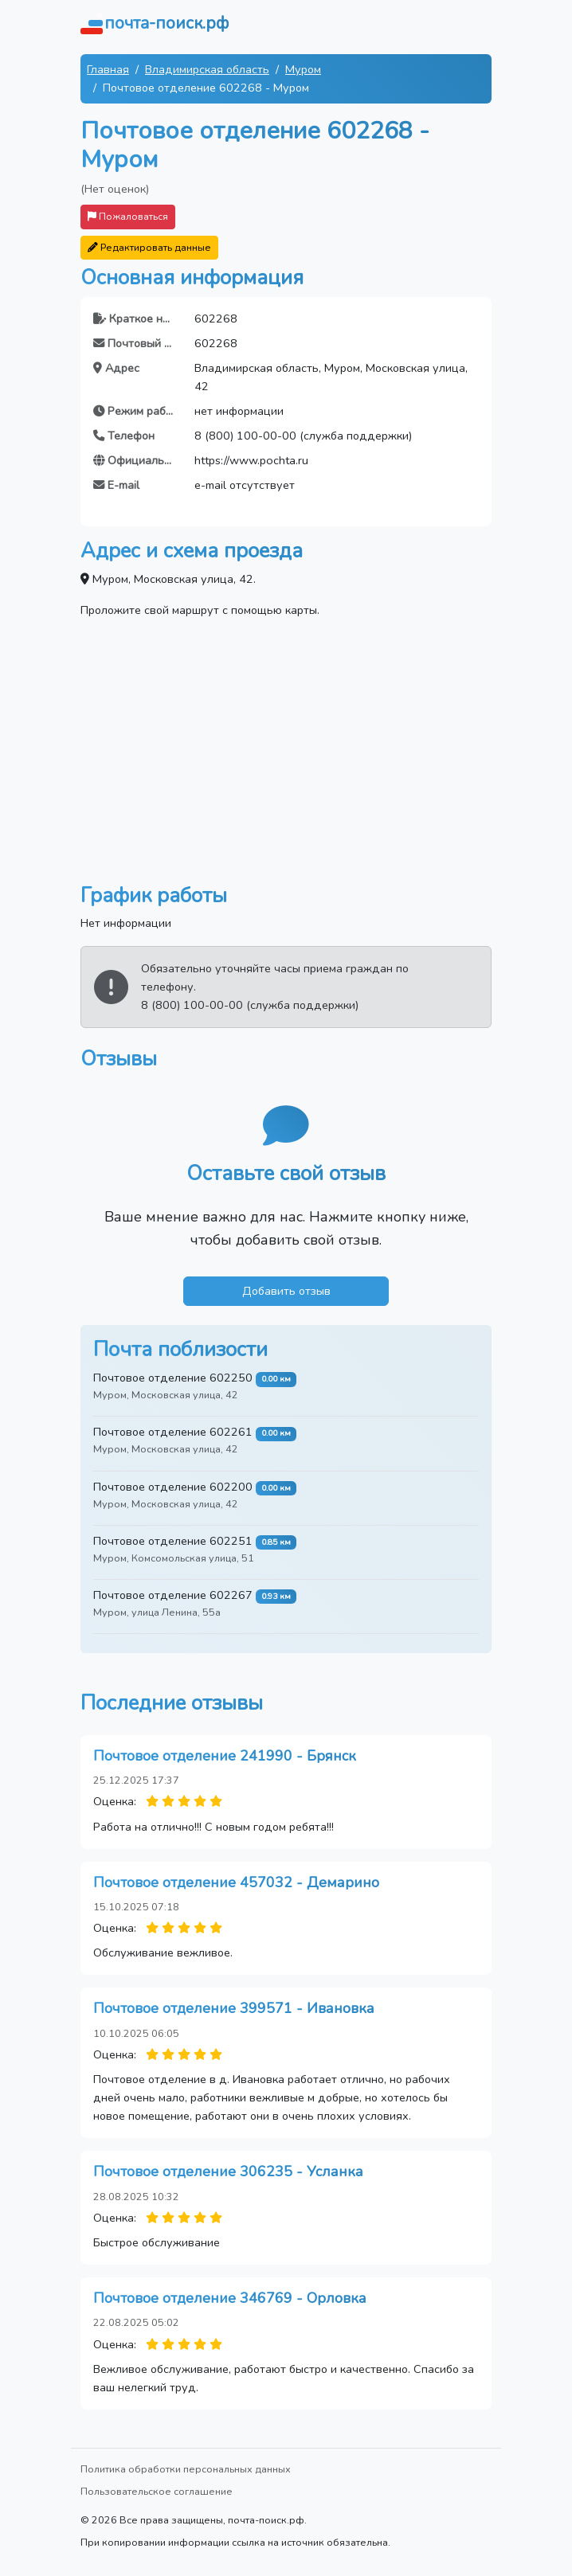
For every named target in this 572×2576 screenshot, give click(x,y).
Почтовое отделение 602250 (173, 1378)
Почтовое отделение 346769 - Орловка (229, 2298)
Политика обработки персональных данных (185, 2469)
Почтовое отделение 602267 (173, 1595)
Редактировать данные (149, 247)
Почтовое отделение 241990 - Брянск (224, 1755)
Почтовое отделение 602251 (173, 1541)
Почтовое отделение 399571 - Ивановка (233, 2008)
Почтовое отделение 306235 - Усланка (228, 2171)
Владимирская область (207, 69)
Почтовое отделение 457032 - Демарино (236, 1882)
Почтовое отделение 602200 (173, 1487)
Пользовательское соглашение (156, 2491)
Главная (108, 69)
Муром (303, 69)
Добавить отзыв (286, 1291)
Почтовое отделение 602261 (173, 1432)
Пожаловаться (128, 216)
